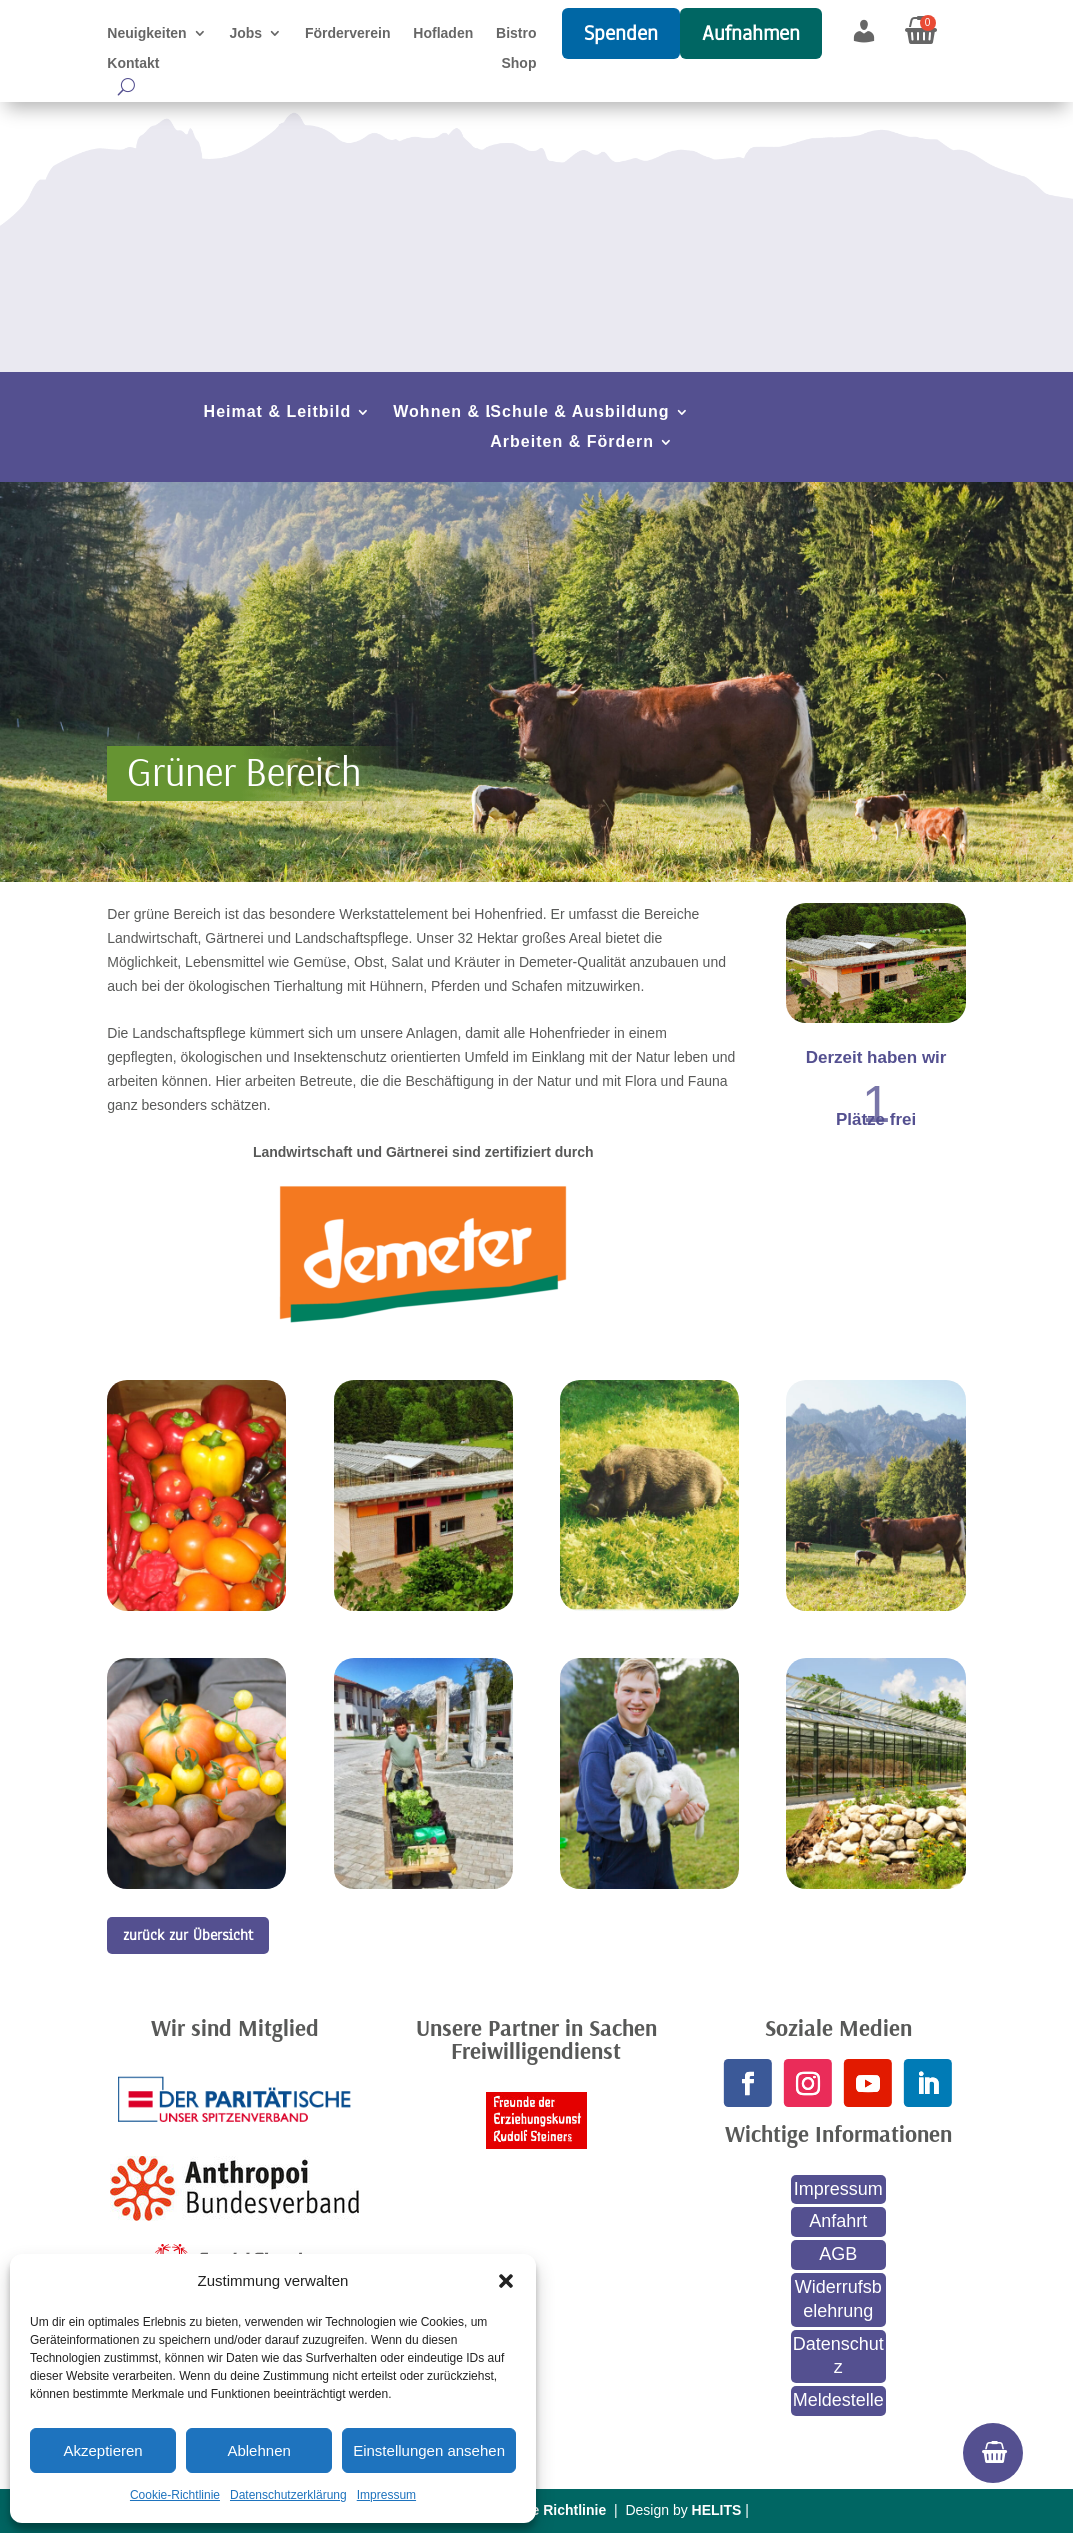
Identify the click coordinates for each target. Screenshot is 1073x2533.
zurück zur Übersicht (188, 1935)
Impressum (386, 2495)
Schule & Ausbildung (579, 412)
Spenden (621, 33)
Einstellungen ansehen (429, 2450)
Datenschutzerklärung (288, 2495)
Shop (518, 63)
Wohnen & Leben (465, 412)
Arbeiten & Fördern (572, 442)
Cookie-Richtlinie (175, 2495)
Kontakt (133, 63)
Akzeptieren (102, 2450)
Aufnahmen (751, 33)
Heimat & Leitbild (278, 412)
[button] (506, 2281)
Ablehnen (258, 2450)
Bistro (516, 33)
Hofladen (443, 33)
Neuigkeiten (146, 33)
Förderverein (348, 33)
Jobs (245, 33)
